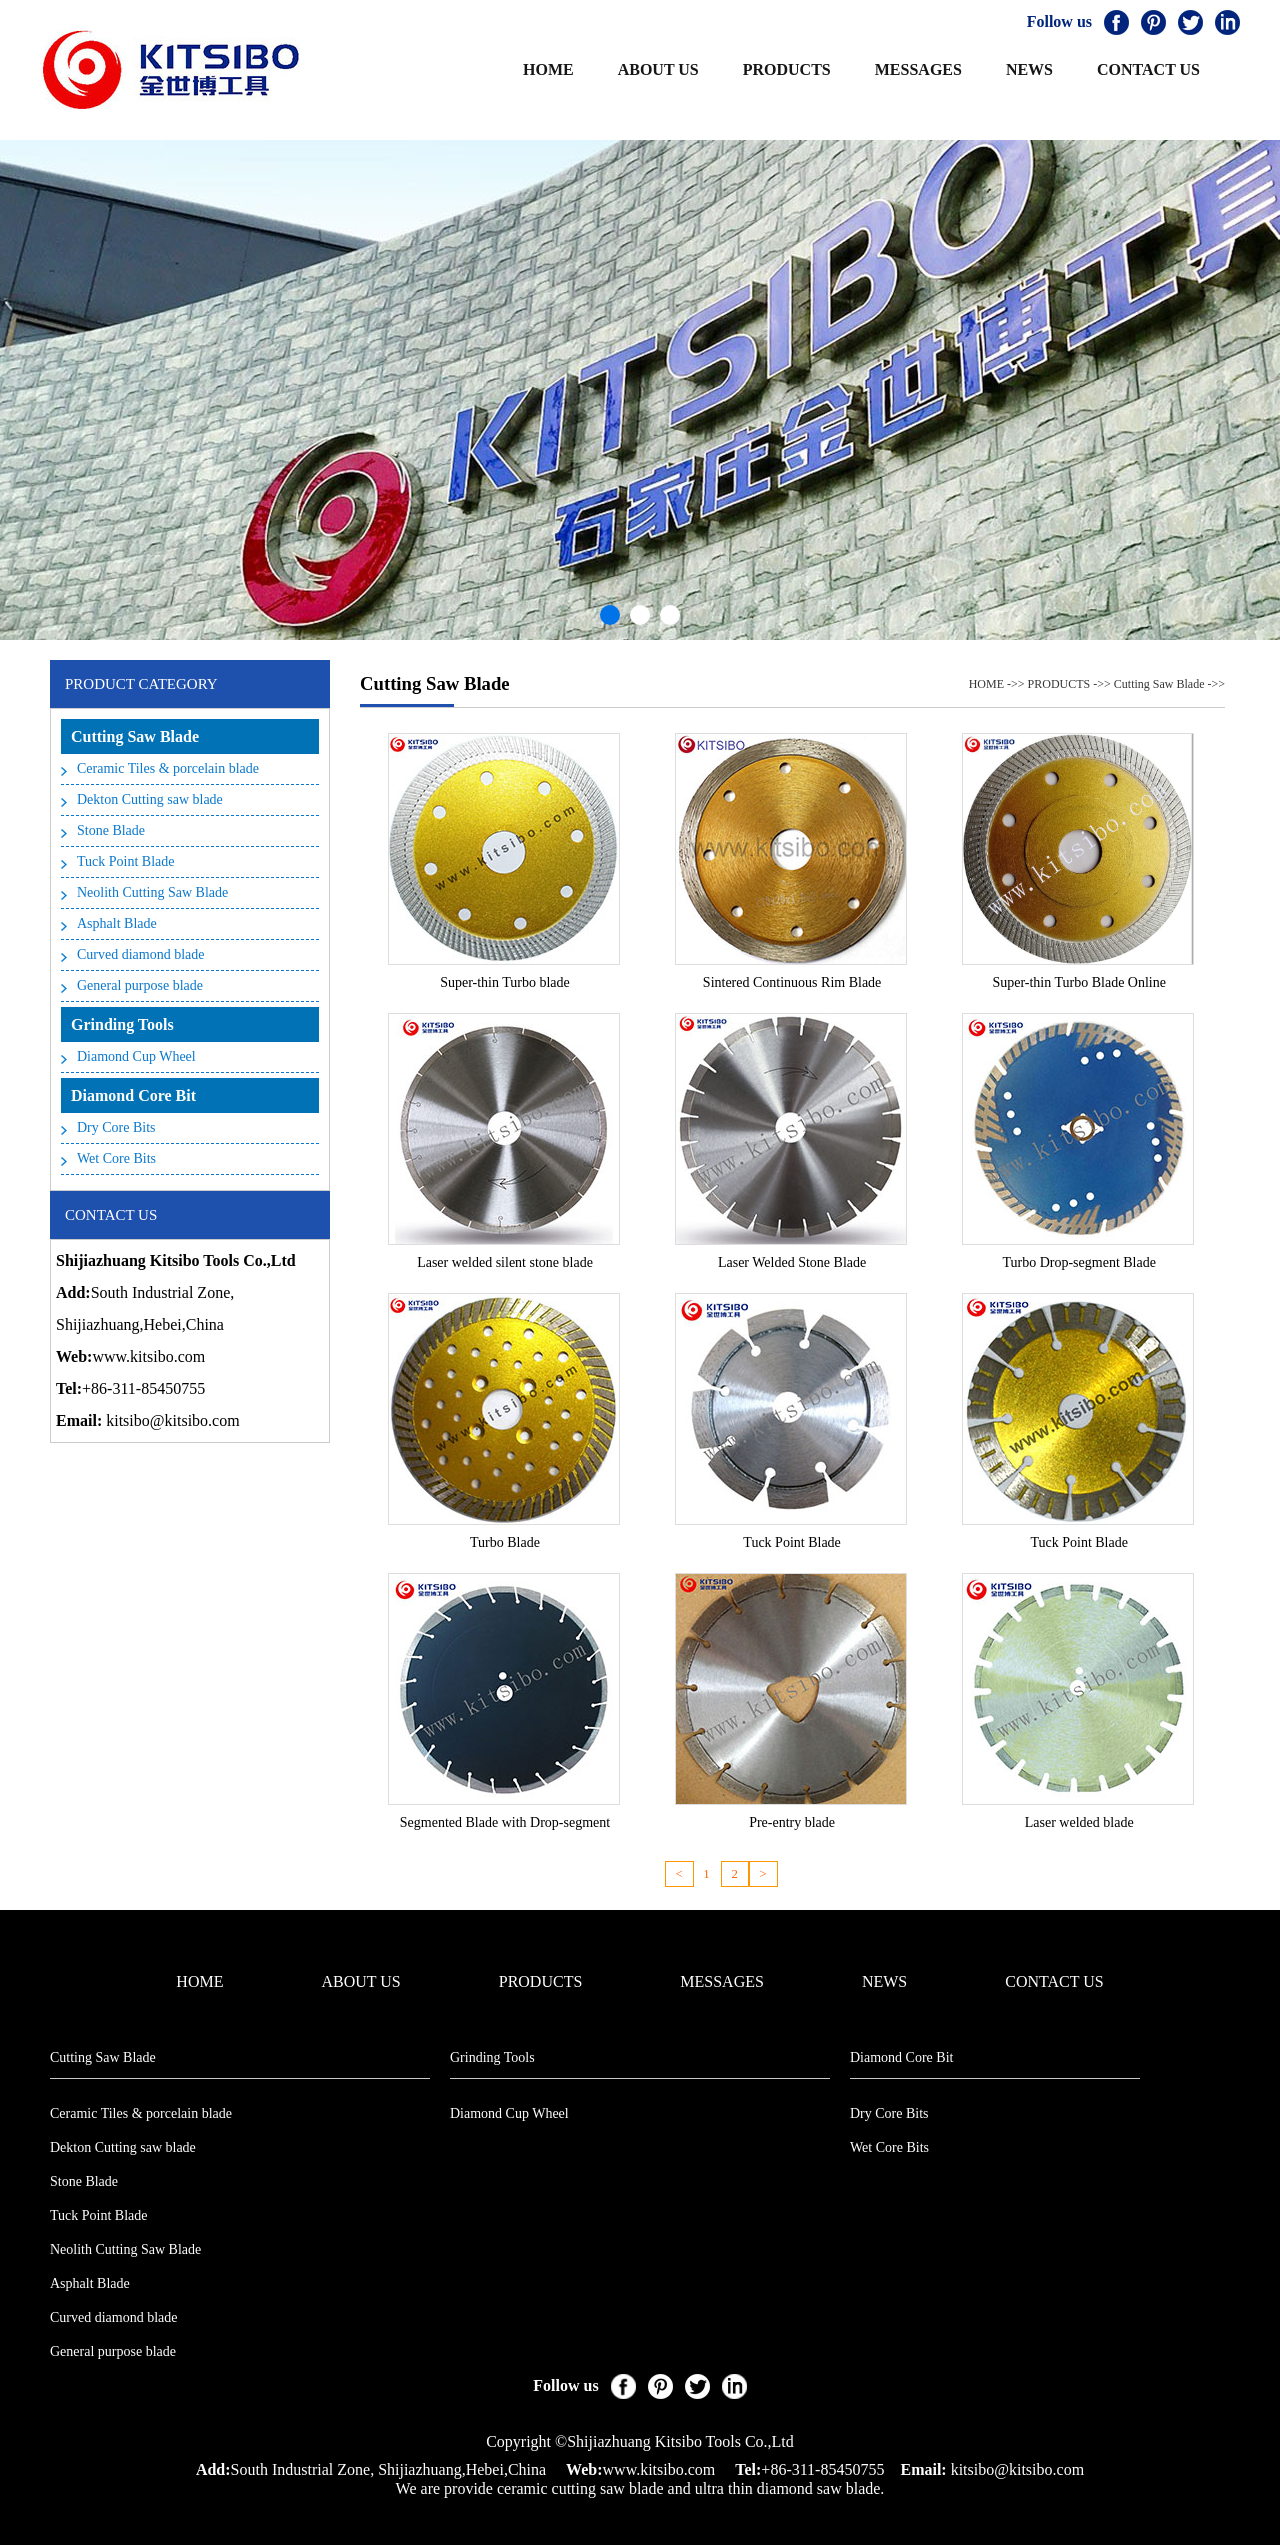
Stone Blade (111, 830)
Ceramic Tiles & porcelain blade (168, 768)
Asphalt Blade (117, 923)
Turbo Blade (505, 1542)
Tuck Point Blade (126, 861)
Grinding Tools (122, 1024)
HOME (548, 69)
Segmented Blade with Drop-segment (505, 1822)
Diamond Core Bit (133, 1095)
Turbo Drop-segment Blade (1078, 1262)
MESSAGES (918, 69)
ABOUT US (658, 69)
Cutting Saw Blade (135, 736)
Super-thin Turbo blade (505, 982)
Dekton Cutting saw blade (150, 799)
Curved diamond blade (141, 954)
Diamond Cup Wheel (136, 1056)
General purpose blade (140, 985)
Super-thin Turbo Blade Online (1079, 982)
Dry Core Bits (116, 1127)
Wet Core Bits (116, 1158)
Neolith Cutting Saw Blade (152, 892)
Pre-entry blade (792, 1822)
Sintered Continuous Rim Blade (792, 982)
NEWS (1029, 69)
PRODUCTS (787, 69)
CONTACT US (1148, 69)
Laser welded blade (1079, 1822)
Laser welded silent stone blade (505, 1262)
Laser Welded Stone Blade (792, 1262)
